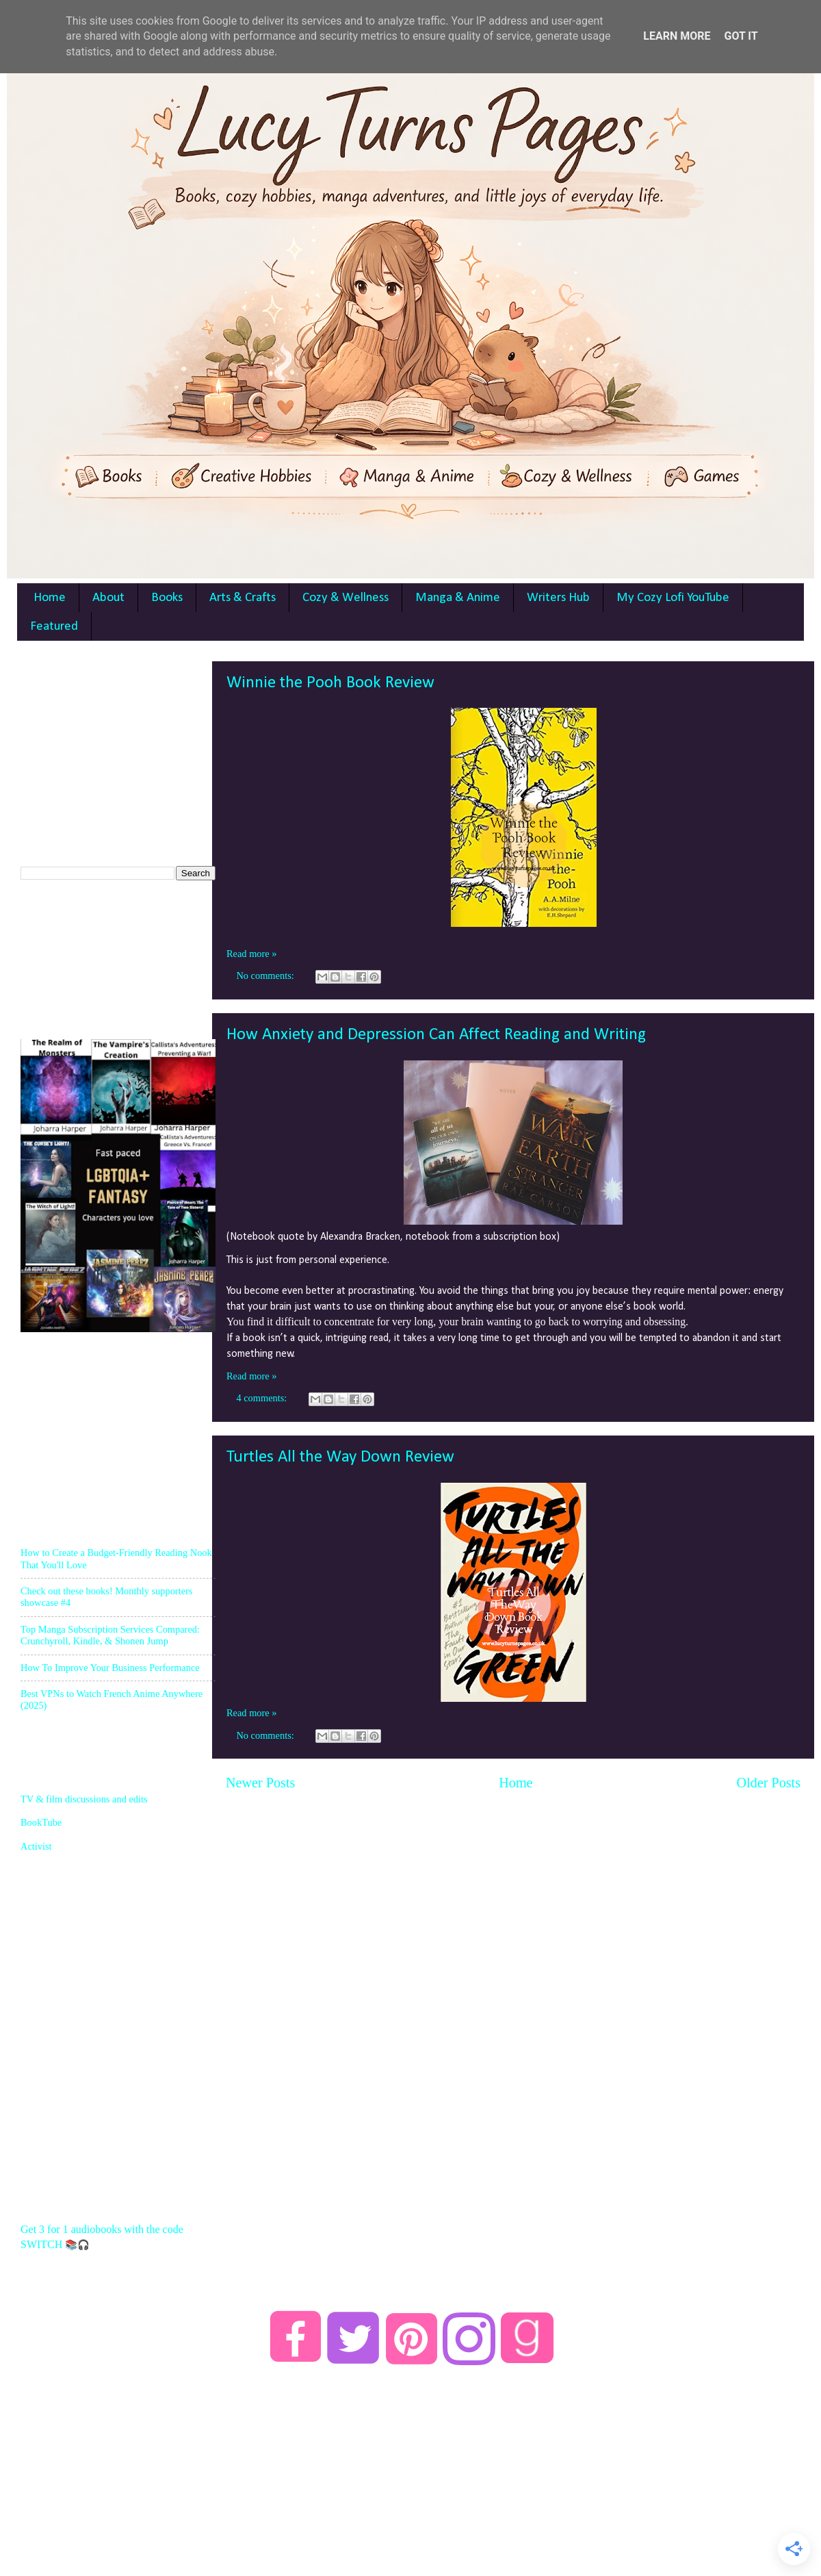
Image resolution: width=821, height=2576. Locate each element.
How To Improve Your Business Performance (110, 1667)
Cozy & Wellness (345, 597)
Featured (54, 626)
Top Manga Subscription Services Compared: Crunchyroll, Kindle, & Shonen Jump (110, 1635)
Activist (36, 1846)
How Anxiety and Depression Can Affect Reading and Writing (436, 1034)
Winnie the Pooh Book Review (330, 682)
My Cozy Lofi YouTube (672, 597)
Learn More (676, 35)
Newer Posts (260, 1782)
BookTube (41, 1822)
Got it (740, 35)
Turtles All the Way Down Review (340, 1457)
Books (167, 597)
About (108, 597)
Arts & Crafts (242, 597)
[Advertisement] (123, 746)
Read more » (251, 953)
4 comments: (262, 1397)
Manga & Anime (457, 597)
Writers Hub (558, 597)
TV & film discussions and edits (84, 1799)
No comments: (266, 975)
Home (50, 597)
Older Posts (768, 1782)
